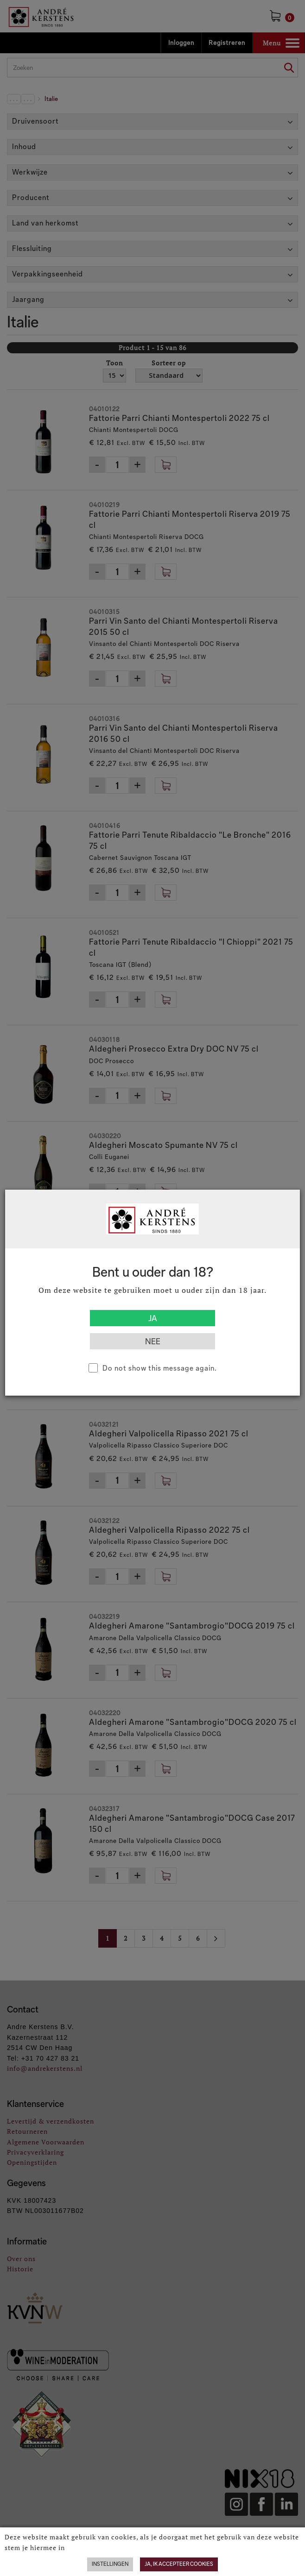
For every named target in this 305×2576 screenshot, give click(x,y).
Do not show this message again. (159, 1368)
